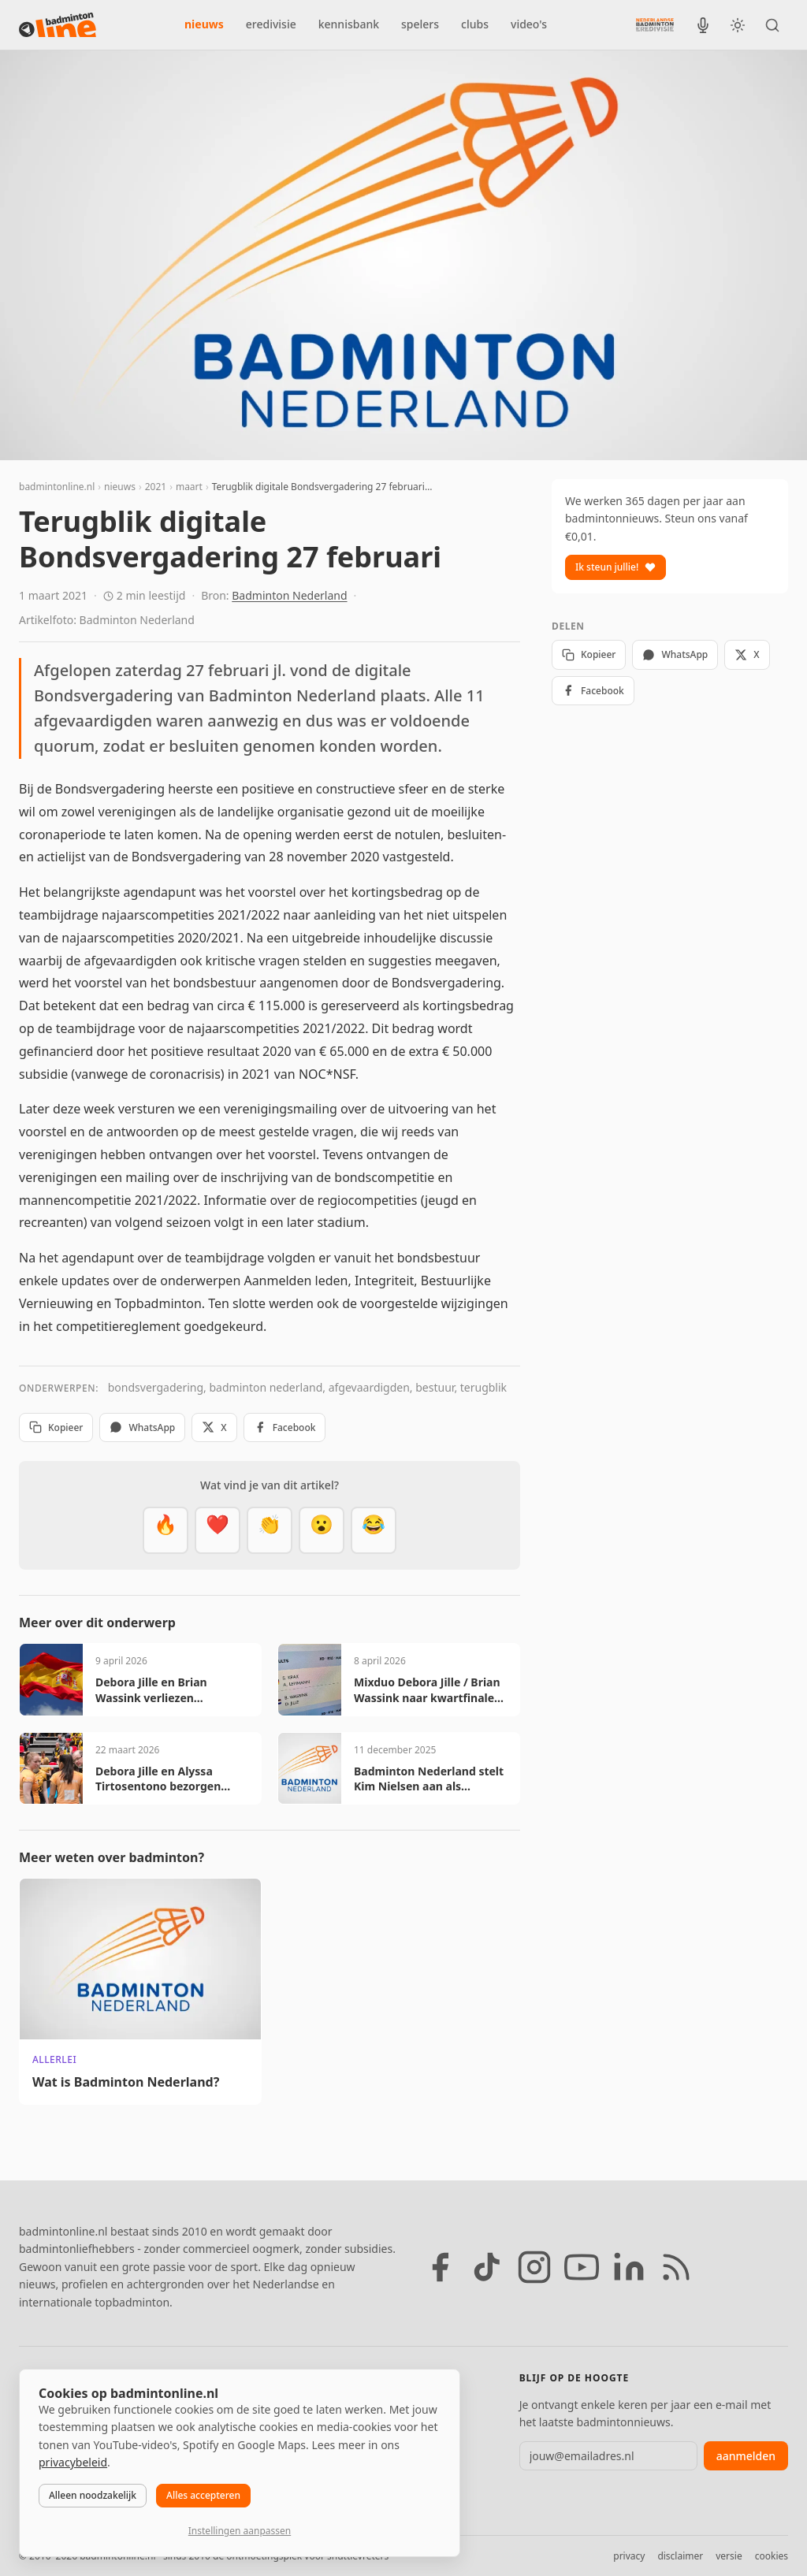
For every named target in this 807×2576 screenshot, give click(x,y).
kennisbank (348, 24)
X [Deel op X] (214, 1427)
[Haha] (373, 1530)
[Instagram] (534, 2267)
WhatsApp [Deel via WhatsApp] (142, 1427)
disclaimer (680, 2556)
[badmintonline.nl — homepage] (57, 25)
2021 (155, 486)
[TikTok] (487, 2267)
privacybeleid (73, 2462)
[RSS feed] (676, 2267)
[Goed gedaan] (269, 1530)
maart (189, 486)
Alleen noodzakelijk (92, 2495)
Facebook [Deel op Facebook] (285, 1427)
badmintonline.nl (57, 486)
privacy (629, 2556)
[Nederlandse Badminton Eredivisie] (655, 24)
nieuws (204, 24)
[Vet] (165, 1530)
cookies (771, 2556)
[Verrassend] (321, 1530)
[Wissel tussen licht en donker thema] (737, 25)
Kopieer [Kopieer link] (56, 1427)
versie (729, 2556)
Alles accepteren (203, 2495)
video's (529, 24)
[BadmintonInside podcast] (703, 25)
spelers (420, 24)
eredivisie (271, 24)
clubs (475, 24)
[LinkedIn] (629, 2267)
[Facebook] (439, 2267)
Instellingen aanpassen (239, 2530)
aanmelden (745, 2455)
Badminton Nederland (289, 595)
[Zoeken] (772, 25)
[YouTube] (581, 2267)
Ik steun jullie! (615, 567)
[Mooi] (217, 1530)
